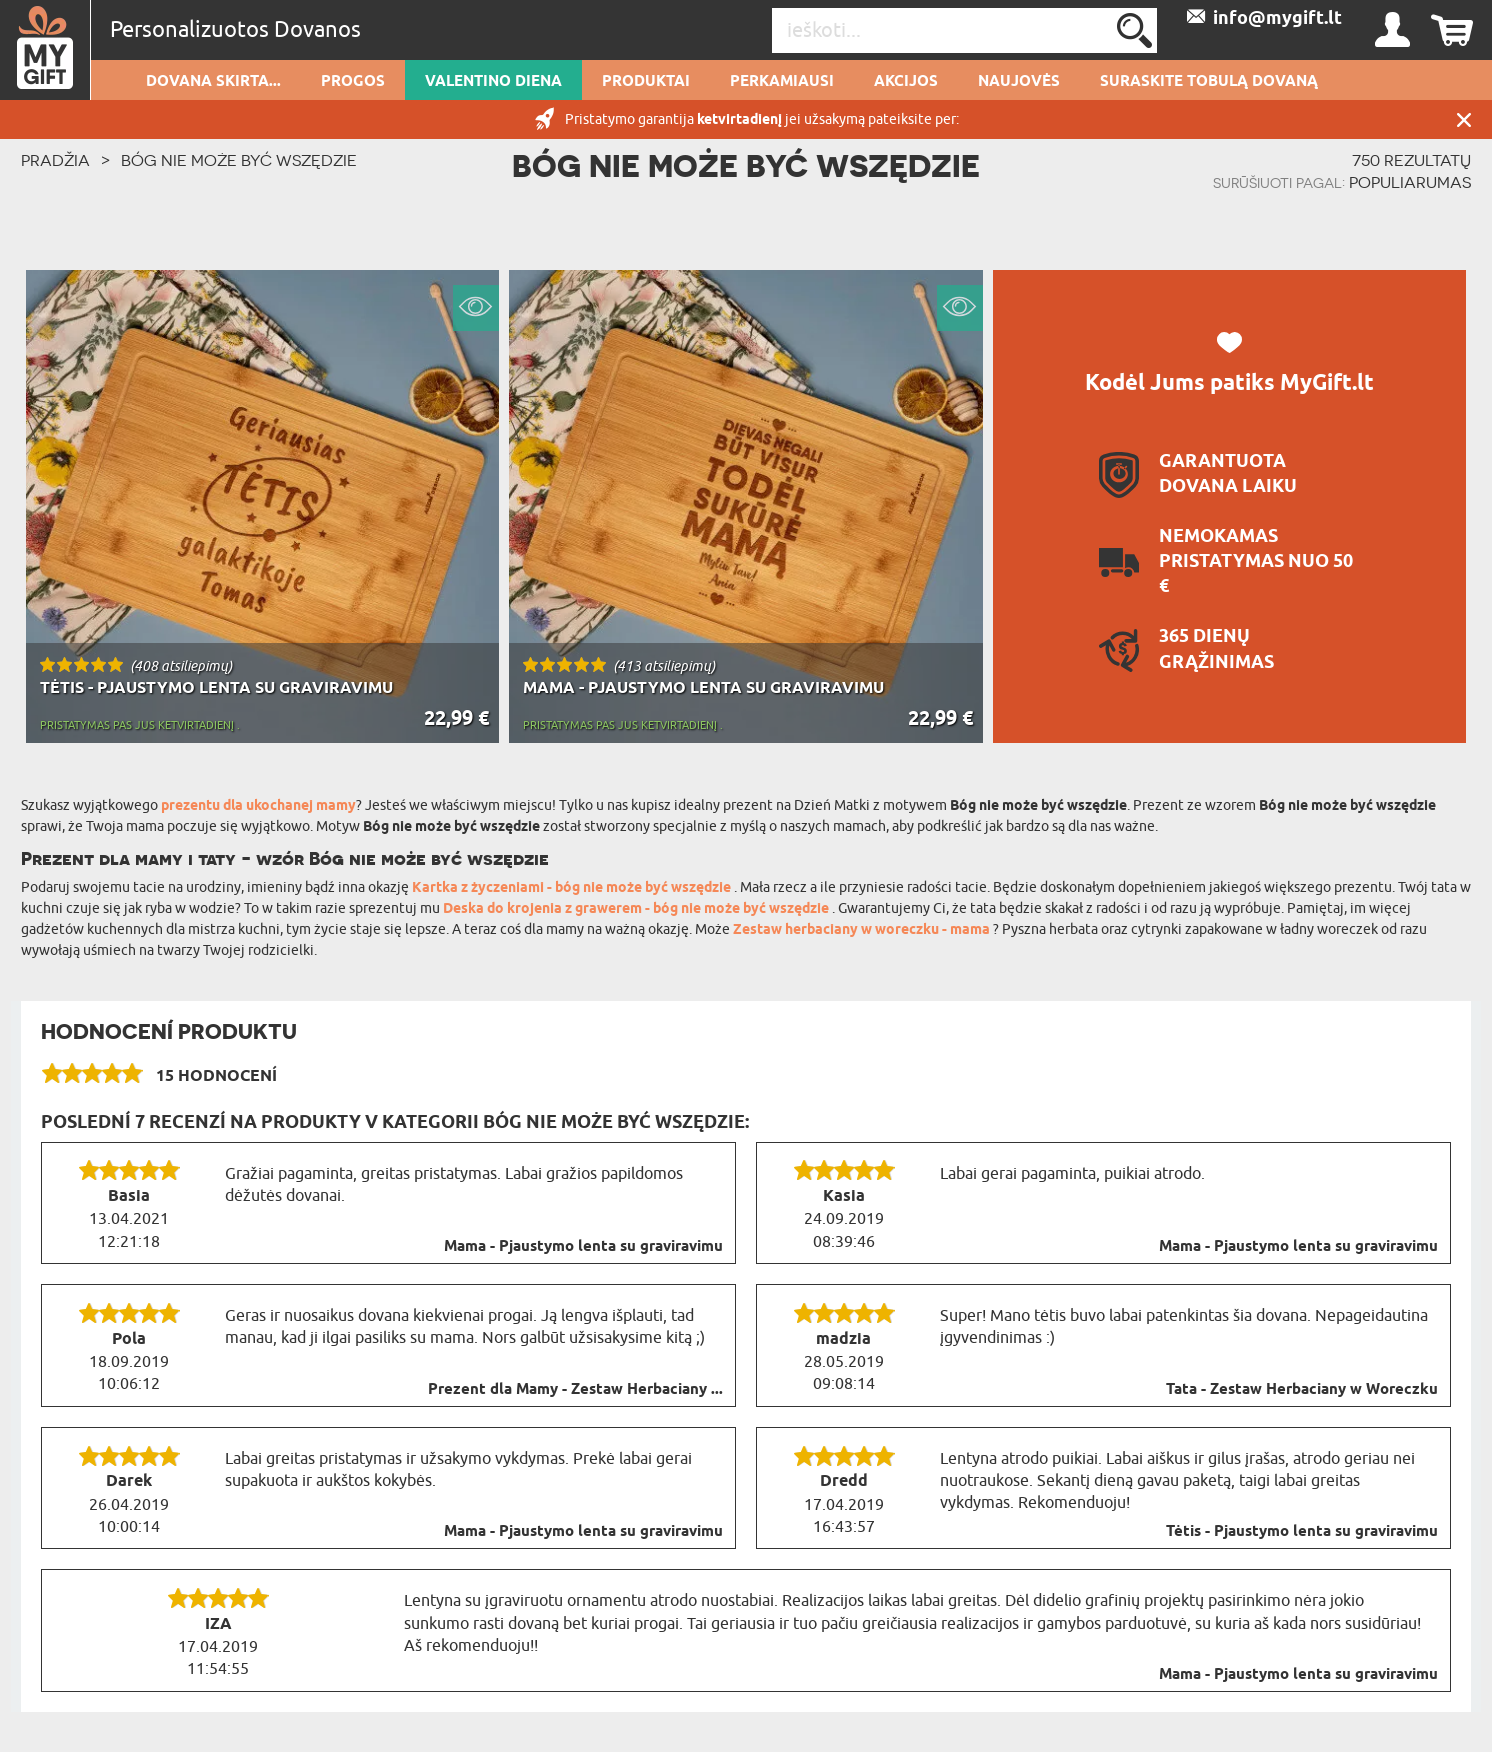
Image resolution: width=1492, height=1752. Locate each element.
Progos (353, 82)
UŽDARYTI (1464, 119)
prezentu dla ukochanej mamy (258, 806)
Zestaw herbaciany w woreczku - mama (863, 930)
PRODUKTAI (646, 82)
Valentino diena (493, 82)
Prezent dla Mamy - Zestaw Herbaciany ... (575, 1390)
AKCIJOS (906, 82)
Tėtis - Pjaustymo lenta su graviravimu (1302, 1532)
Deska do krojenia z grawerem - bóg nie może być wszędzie (637, 909)
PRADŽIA (55, 160)
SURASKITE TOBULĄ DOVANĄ (1209, 82)
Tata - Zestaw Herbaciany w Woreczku (1302, 1390)
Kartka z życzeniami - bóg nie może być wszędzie (573, 888)
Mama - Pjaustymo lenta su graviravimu (583, 1247)
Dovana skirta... (213, 82)
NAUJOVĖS (1019, 82)
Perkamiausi (782, 82)
